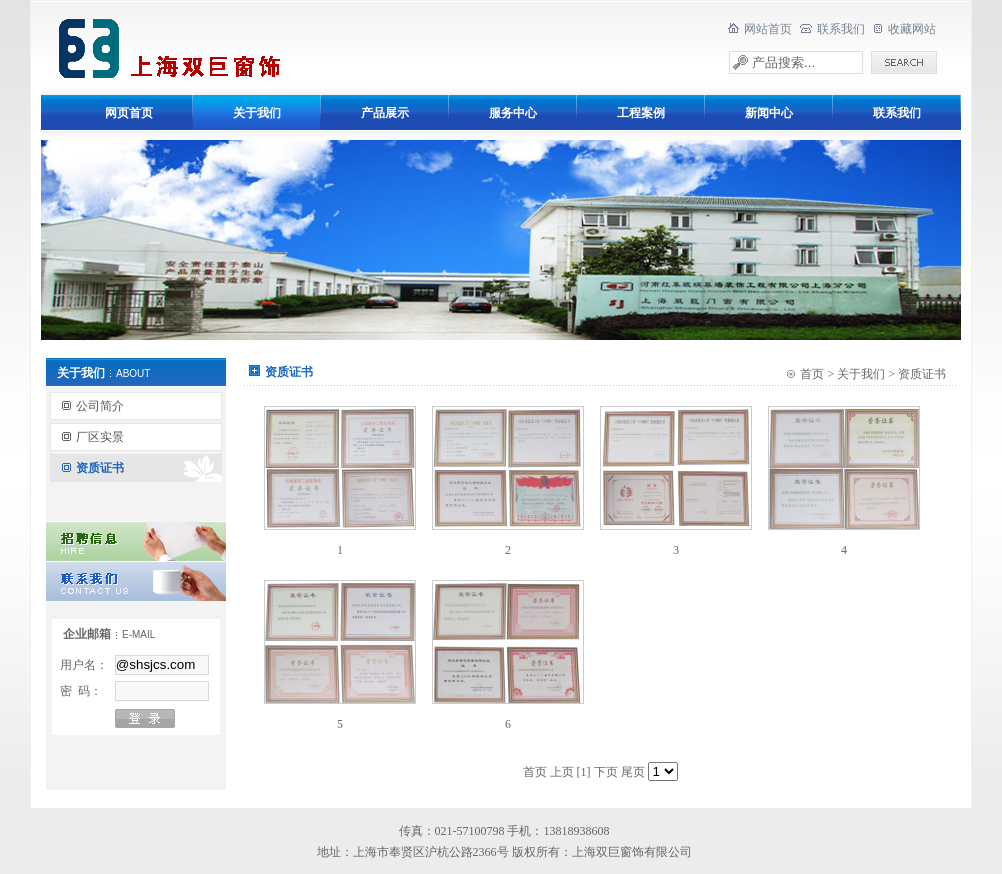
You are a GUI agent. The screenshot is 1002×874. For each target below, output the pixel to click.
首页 (812, 374)
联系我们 (841, 29)
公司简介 (100, 406)
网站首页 (768, 29)
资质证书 (100, 468)
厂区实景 (100, 437)
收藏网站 (912, 29)
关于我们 (861, 374)
